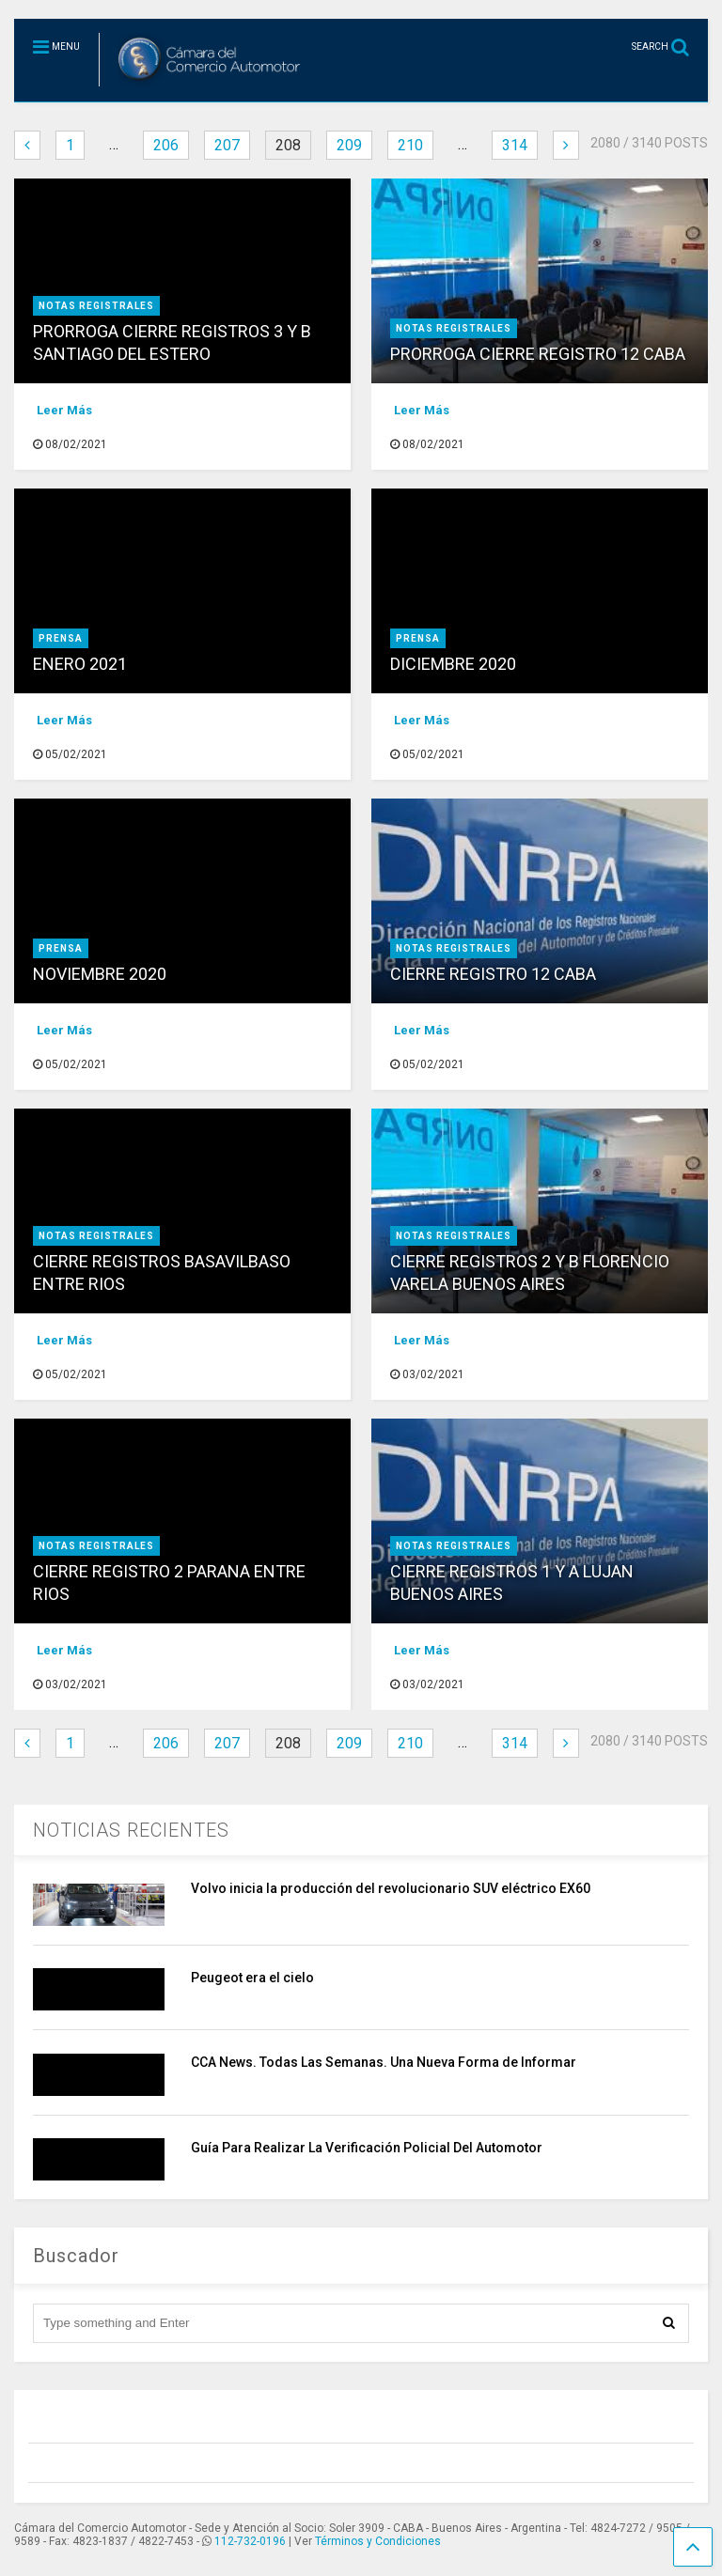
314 (514, 145)
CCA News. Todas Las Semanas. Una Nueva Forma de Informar (383, 2062)
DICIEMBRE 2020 (453, 664)
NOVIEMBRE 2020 (99, 974)
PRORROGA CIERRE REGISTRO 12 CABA (537, 354)
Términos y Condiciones (378, 2541)
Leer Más (64, 410)
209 (349, 145)
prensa (61, 638)
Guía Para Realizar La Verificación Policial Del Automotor (366, 2147)
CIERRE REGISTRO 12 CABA (493, 974)
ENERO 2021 (80, 664)
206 (166, 145)
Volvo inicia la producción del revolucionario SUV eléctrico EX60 (390, 1888)
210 (410, 145)
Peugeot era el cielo (252, 1977)
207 (227, 145)
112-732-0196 (250, 2541)
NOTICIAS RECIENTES (131, 1830)
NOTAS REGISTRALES (96, 306)
